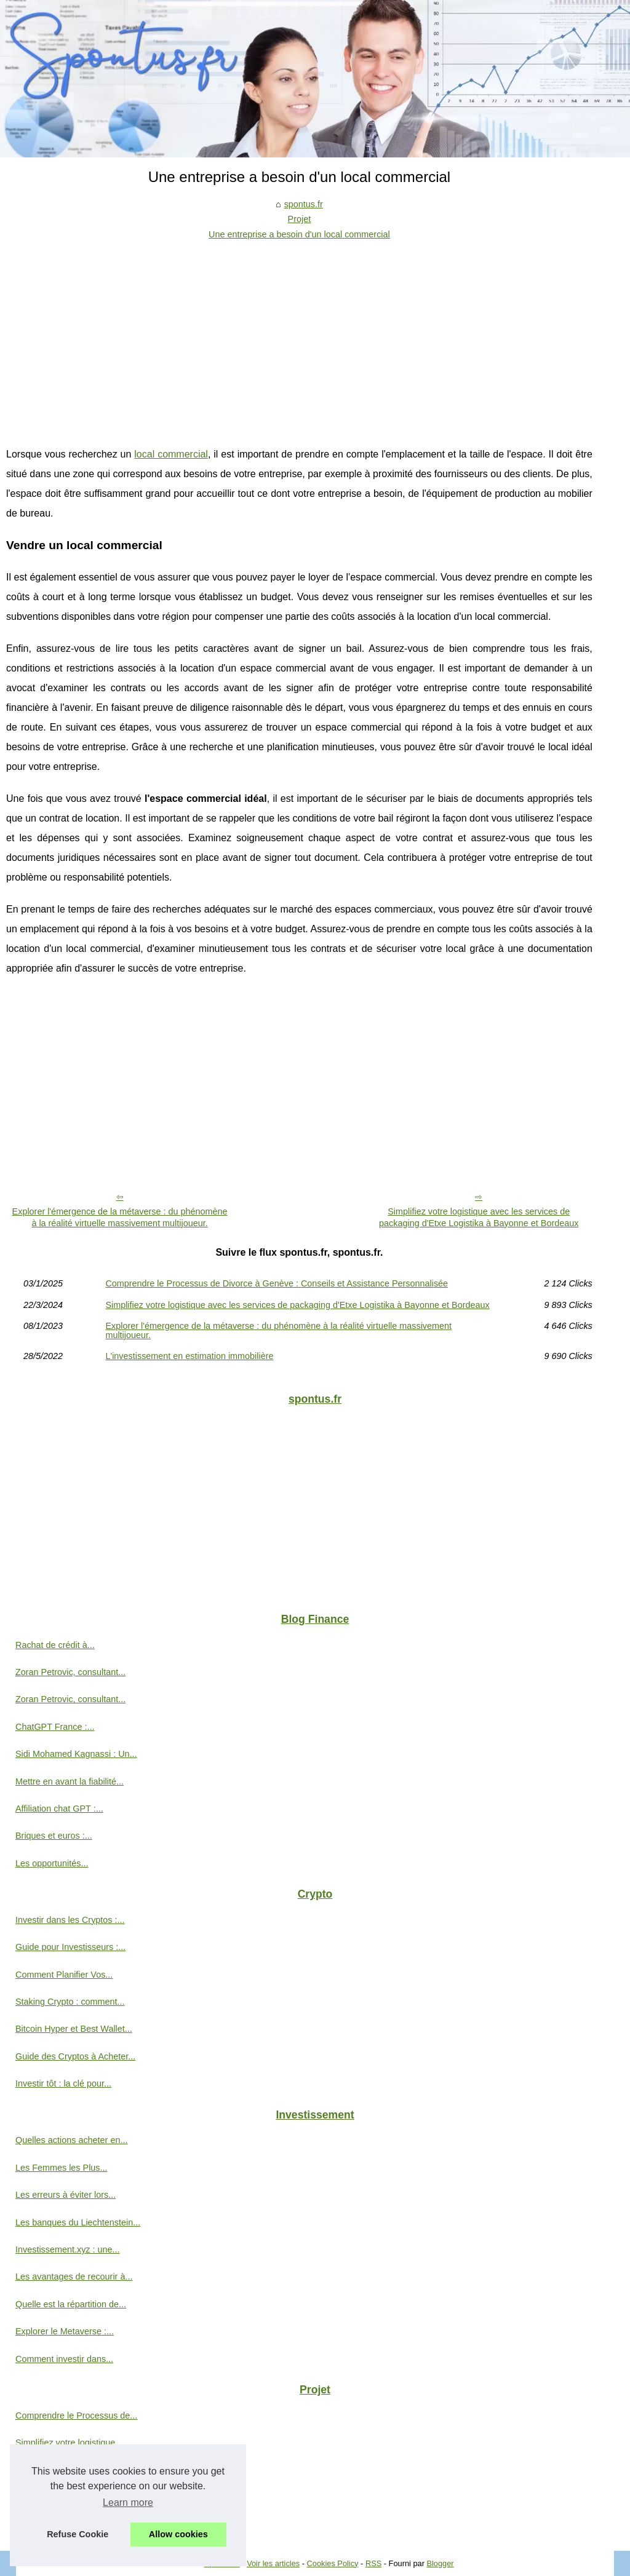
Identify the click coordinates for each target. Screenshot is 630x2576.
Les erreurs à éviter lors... (65, 2195)
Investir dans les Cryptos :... (70, 1920)
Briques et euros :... (53, 1836)
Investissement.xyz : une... (67, 2249)
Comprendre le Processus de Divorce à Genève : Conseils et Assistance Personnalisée (276, 1283)
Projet (299, 219)
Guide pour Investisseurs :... (70, 1947)
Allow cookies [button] (178, 2534)
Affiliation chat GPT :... (59, 1808)
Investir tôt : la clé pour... (63, 2083)
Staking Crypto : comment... (70, 2002)
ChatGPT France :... (55, 1727)
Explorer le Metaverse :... (64, 2331)
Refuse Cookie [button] (77, 2534)
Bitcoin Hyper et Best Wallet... (73, 2029)
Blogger (439, 2563)
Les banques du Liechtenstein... (77, 2222)
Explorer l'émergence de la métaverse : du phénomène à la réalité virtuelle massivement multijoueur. (120, 1217)
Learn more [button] (128, 2502)
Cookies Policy (333, 2563)
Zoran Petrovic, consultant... (70, 1672)
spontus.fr (303, 204)
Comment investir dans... (64, 2359)
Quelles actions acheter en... (71, 2140)
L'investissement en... (57, 2524)
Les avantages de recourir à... (73, 2276)
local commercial (171, 454)
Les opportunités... (51, 1863)
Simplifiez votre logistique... (68, 2442)
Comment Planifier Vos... (64, 1975)
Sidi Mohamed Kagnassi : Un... (76, 1754)
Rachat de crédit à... (55, 1645)
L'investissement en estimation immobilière (189, 1356)
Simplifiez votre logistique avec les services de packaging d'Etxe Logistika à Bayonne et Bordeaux (478, 1217)
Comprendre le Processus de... (76, 2415)
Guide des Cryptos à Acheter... (75, 2056)
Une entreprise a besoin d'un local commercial (299, 234)
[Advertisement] (299, 334)
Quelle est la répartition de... (70, 2304)
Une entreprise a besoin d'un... (75, 2470)
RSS (373, 2563)
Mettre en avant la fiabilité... (69, 1781)
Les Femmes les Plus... (61, 2168)
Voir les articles (273, 2563)
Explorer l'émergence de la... (71, 2497)
